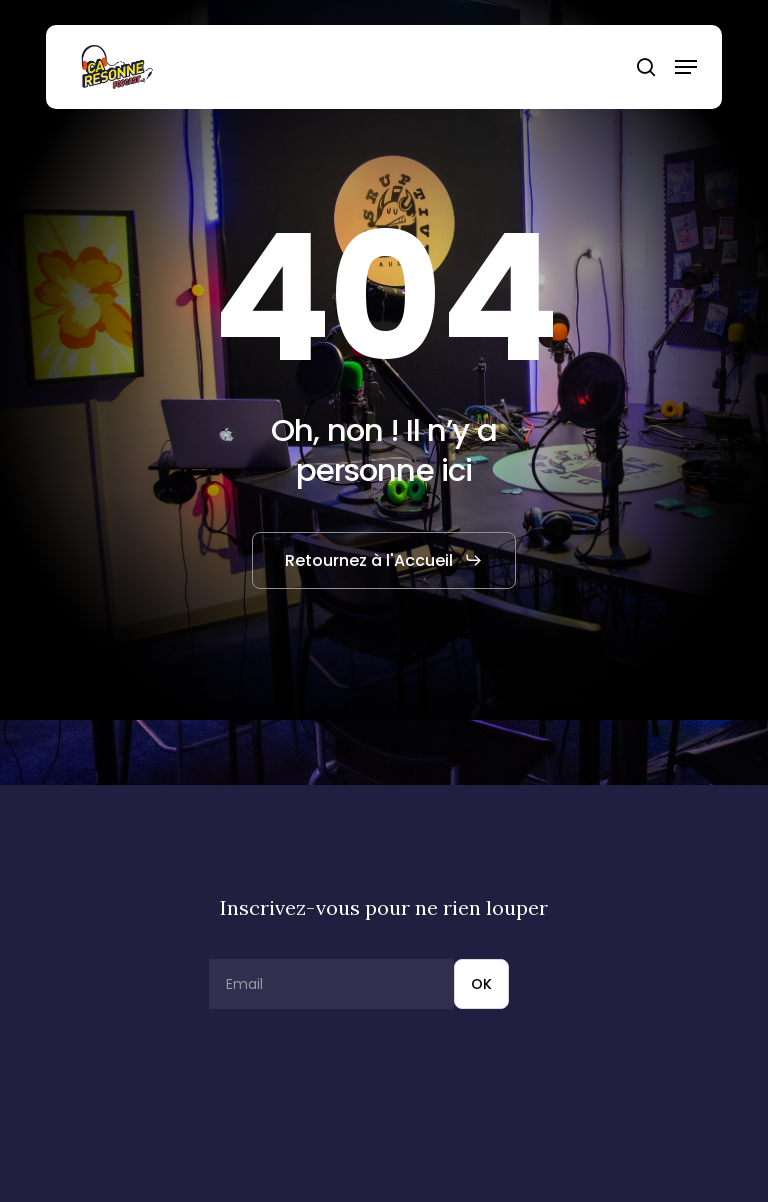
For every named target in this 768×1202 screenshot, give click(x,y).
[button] (686, 67)
